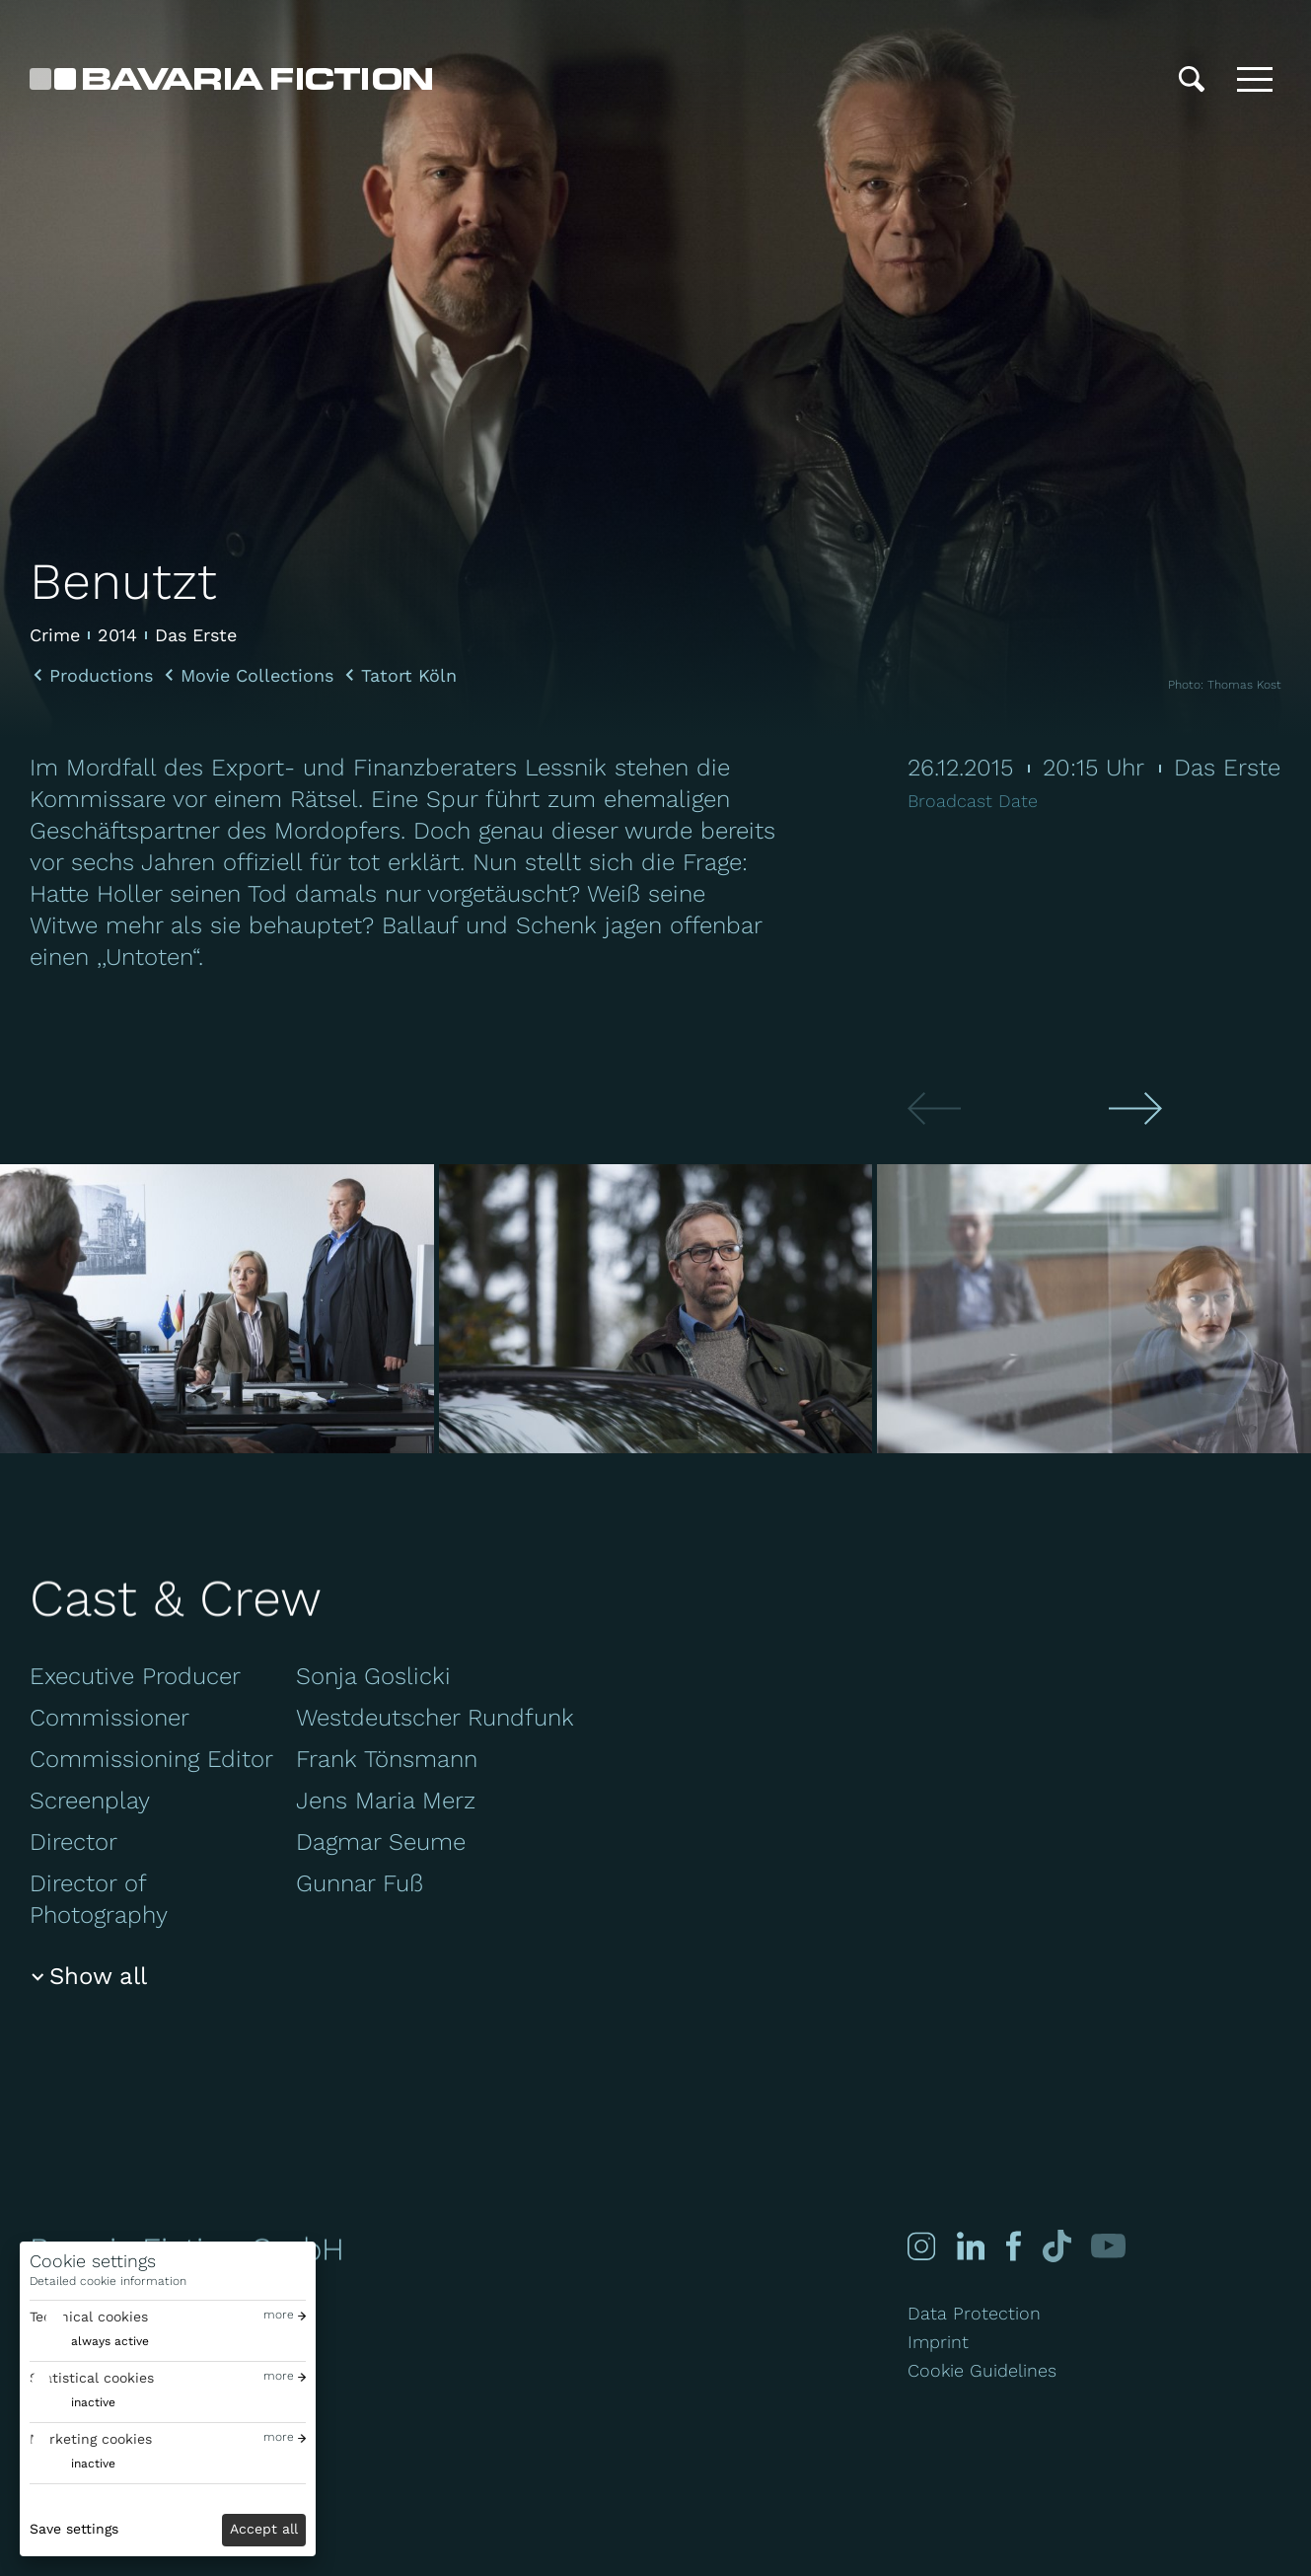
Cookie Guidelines (982, 2370)
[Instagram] (921, 2246)
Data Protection (974, 2313)
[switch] (89, 2341)
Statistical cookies (92, 2378)
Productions (101, 676)
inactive (93, 2402)
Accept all (264, 2529)
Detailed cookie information (108, 2281)
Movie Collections (257, 676)
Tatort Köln (409, 676)
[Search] (1191, 79)
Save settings (74, 2529)
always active (110, 2341)
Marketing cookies (91, 2439)
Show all (98, 1976)
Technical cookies (89, 2316)
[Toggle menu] (1254, 79)
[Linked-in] (970, 2246)
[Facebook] (1011, 2246)
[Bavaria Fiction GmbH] (231, 79)
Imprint (938, 2341)
